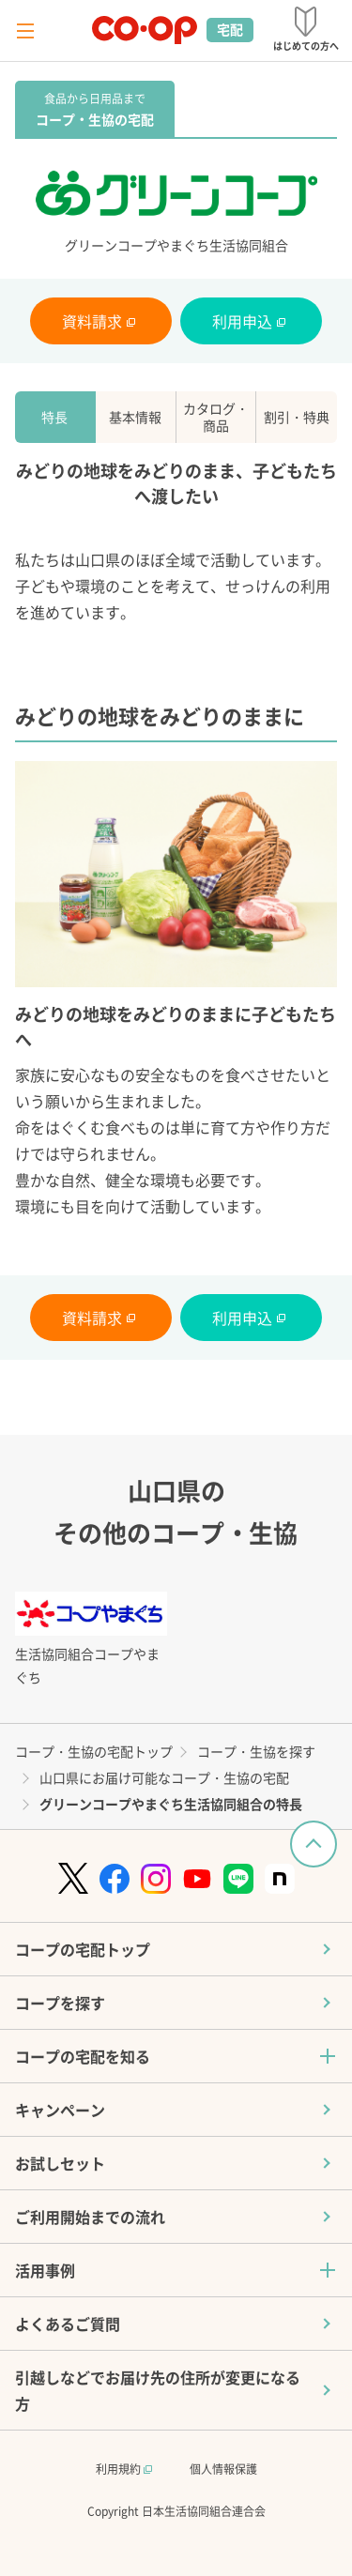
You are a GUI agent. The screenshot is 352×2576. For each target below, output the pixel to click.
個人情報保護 (223, 2469)
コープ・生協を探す (256, 1751)
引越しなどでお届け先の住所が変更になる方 (157, 2390)
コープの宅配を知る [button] (82, 2056)
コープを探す (60, 2002)
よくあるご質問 (67, 2323)
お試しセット (60, 2163)
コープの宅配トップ (82, 1949)
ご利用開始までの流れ (90, 2216)
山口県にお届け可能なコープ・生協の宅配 (164, 1777)
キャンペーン (60, 2109)
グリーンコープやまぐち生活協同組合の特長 (170, 1803)
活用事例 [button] (45, 2270)
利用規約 (124, 2469)
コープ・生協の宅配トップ (94, 1751)
